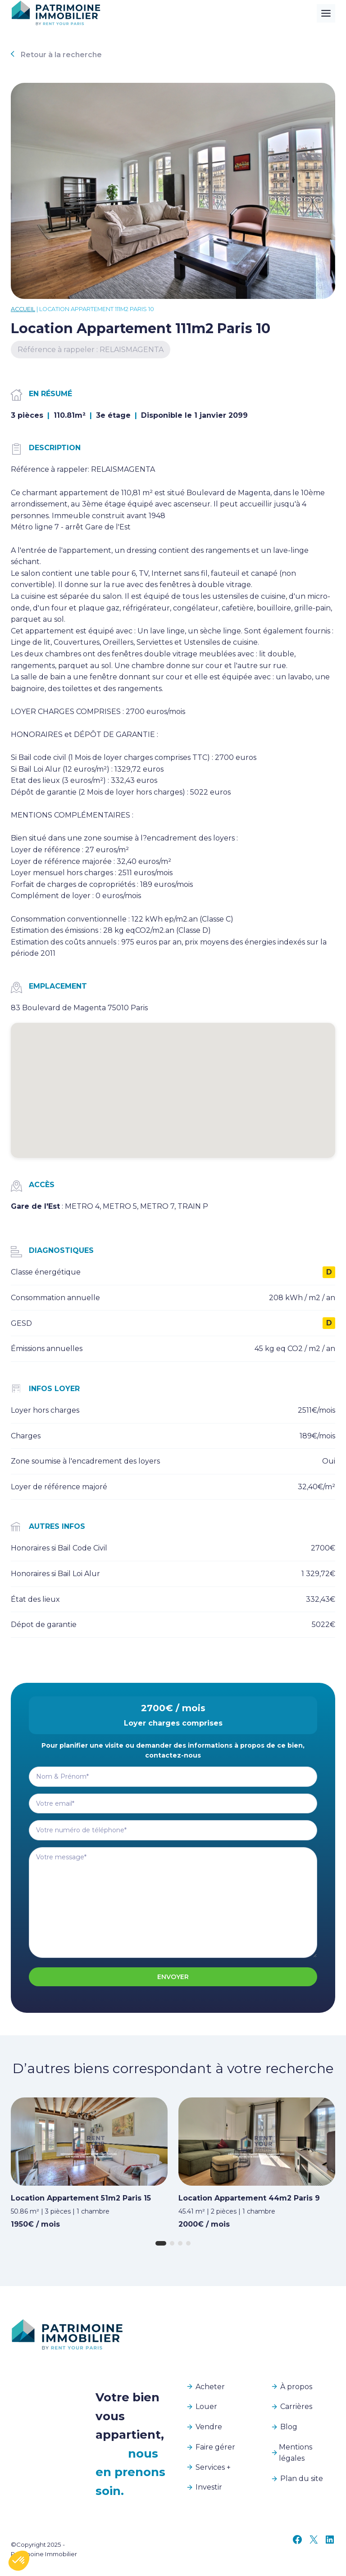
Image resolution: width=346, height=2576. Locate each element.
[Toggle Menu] (326, 13)
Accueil (23, 309)
